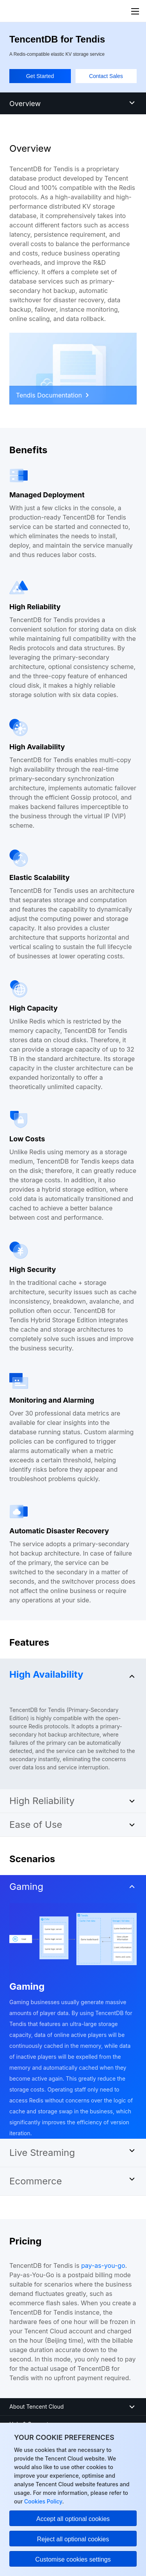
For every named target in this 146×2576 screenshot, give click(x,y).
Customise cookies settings (73, 2559)
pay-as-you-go (103, 2265)
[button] (73, 1673)
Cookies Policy (42, 2501)
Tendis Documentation (52, 395)
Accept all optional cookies (73, 2519)
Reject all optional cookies (73, 2539)
